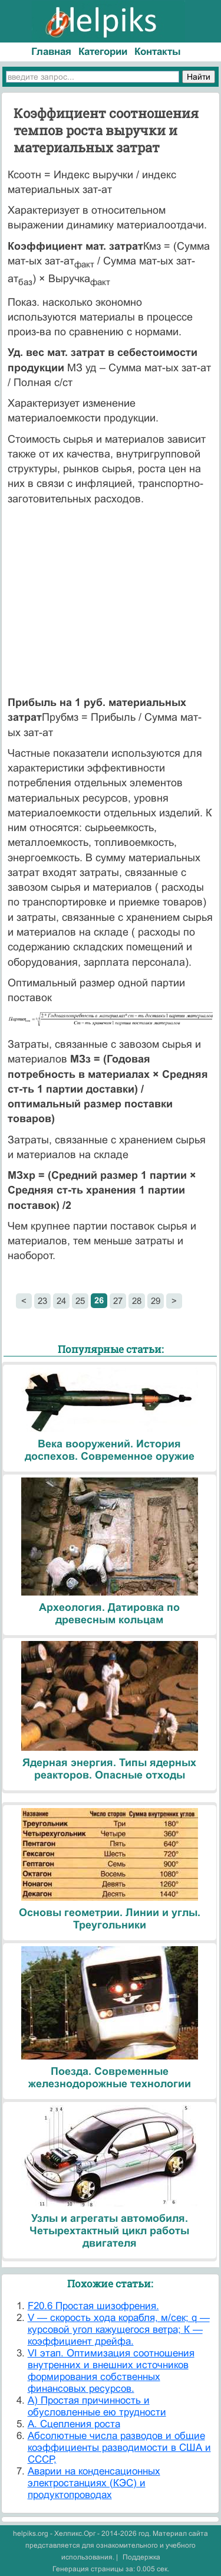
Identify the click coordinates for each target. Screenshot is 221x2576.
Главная (51, 51)
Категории (102, 51)
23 (42, 1301)
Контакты (157, 51)
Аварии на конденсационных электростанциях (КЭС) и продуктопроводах (94, 2483)
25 (80, 1301)
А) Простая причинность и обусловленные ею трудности (97, 2406)
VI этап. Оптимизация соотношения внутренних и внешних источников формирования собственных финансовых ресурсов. (111, 2371)
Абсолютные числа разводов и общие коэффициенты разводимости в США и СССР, (119, 2447)
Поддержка (141, 2557)
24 (61, 1301)
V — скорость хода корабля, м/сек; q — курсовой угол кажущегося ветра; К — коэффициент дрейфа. (119, 2329)
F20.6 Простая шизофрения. (93, 2306)
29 (155, 1301)
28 (136, 1301)
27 (118, 1301)
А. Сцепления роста (74, 2424)
